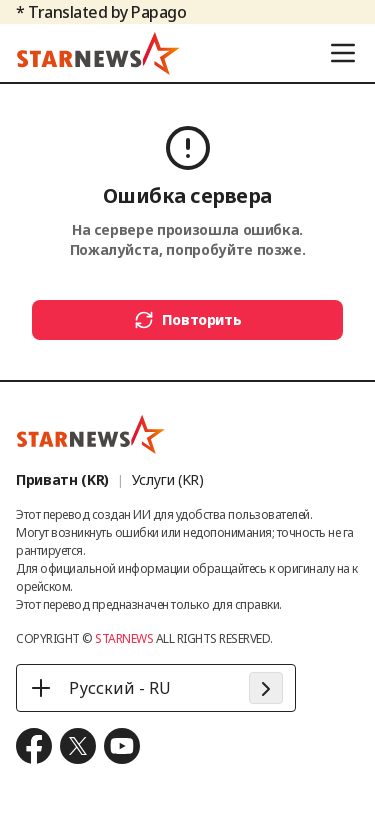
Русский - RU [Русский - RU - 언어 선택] (100, 688)
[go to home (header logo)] (98, 53)
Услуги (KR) (168, 479)
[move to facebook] (34, 746)
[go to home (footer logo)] (91, 434)
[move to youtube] (122, 746)
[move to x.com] (78, 746)
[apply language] (266, 688)
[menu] (343, 53)
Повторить (188, 320)
